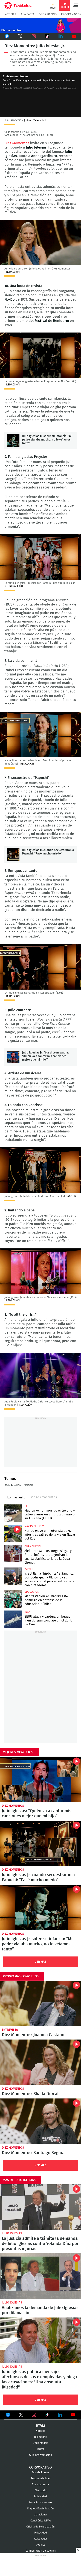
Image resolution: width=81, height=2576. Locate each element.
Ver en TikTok (47, 2415)
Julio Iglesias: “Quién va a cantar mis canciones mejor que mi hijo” (36, 1813)
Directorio (40, 2490)
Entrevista (10, 2029)
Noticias (10, 14)
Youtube (74, 36)
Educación (31, 1591)
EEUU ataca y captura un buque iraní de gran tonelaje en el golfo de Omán (13, 1619)
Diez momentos (13, 1805)
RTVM (40, 2426)
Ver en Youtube (73, 2414)
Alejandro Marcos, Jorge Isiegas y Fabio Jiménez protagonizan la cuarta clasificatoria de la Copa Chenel (13, 1553)
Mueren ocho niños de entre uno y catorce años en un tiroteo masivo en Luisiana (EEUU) (13, 1513)
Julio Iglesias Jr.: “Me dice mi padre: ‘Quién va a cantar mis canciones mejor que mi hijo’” (13, 1057)
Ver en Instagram (33, 2414)
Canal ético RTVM (40, 2520)
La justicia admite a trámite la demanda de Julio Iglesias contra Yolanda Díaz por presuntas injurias (40, 2207)
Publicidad (40, 2496)
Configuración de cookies (40, 2550)
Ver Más (40, 1961)
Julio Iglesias (12, 1485)
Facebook (6, 36)
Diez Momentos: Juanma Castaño (40, 2003)
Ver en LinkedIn (59, 2414)
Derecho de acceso (40, 2502)
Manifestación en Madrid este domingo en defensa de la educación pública (13, 1598)
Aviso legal (40, 2538)
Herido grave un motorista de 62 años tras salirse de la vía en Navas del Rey (13, 1533)
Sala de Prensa (40, 2472)
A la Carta (27, 14)
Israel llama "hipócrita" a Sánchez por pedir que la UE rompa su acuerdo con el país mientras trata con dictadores (13, 1576)
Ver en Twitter (21, 2415)
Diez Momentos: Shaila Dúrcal (40, 2062)
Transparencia (40, 2484)
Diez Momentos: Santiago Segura (40, 2121)
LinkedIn (60, 36)
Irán (27, 1612)
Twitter (20, 36)
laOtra (40, 2449)
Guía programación (40, 2455)
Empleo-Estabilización (40, 2508)
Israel (28, 1569)
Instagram (33, 36)
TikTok (46, 36)
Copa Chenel (33, 1546)
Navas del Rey (34, 1526)
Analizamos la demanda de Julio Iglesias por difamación (40, 2276)
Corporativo (40, 2467)
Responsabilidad (41, 2478)
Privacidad (40, 2532)
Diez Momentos (16, 143)
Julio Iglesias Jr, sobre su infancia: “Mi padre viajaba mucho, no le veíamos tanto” (13, 440)
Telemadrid (40, 2437)
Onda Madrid (48, 14)
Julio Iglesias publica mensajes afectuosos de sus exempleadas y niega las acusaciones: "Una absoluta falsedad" (40, 2340)
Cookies (40, 2544)
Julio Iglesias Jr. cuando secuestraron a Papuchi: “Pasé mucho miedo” (13, 854)
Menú (75, 5)
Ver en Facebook (7, 2415)
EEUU (27, 1506)
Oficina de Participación (40, 2526)
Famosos (28, 1485)
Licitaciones (41, 2514)
